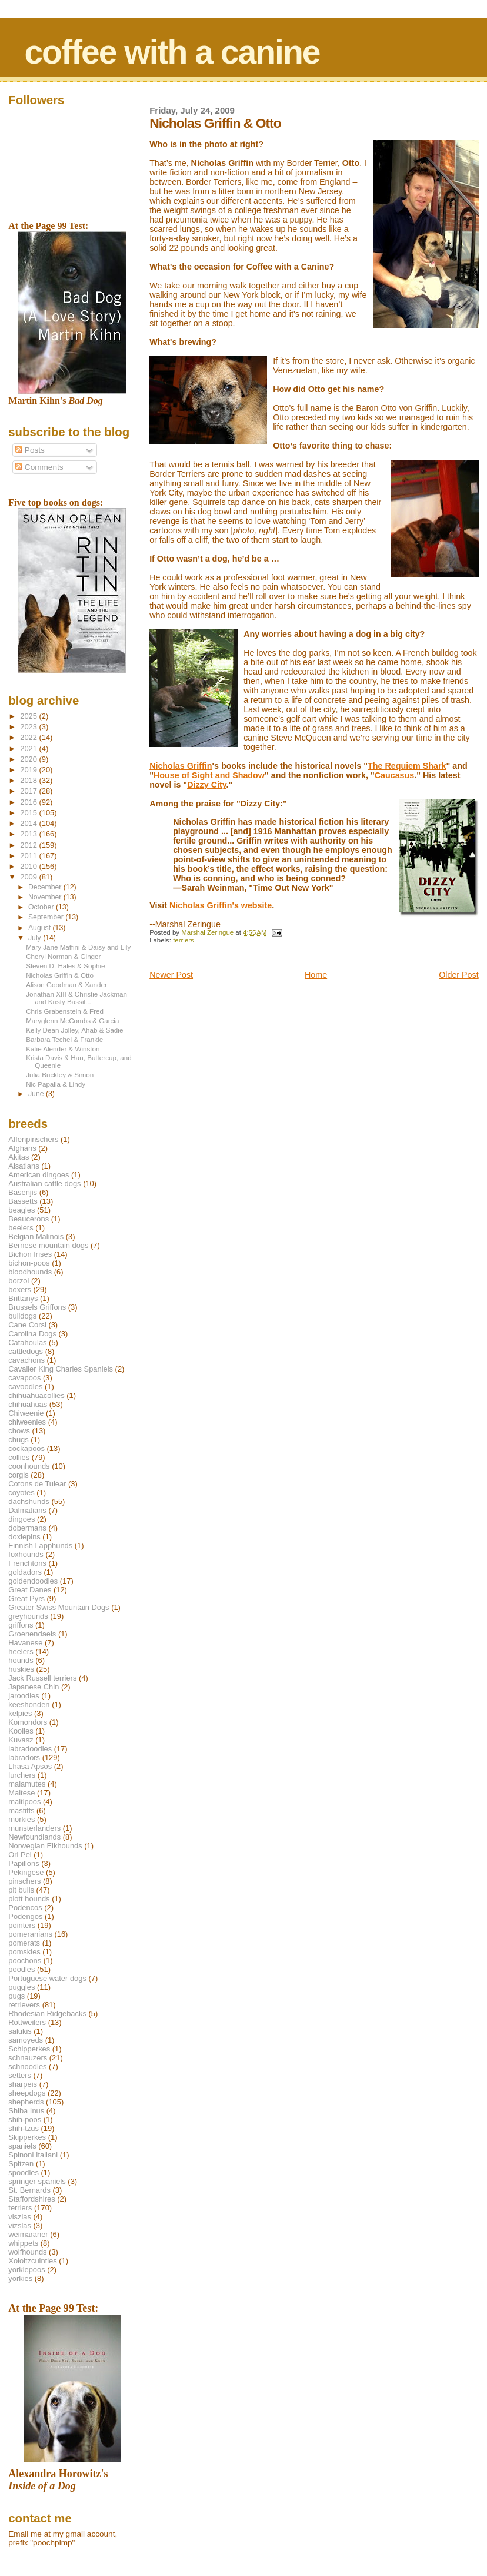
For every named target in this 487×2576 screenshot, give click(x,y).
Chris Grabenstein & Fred (65, 1011)
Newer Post (171, 975)
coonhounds (28, 1466)
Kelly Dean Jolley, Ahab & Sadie (74, 1030)
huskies (21, 1669)
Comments (39, 467)
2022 (29, 737)
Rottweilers (27, 2022)
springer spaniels (36, 2181)
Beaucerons (28, 1218)
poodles (21, 1969)
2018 (29, 780)
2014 (29, 823)
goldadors (25, 1572)
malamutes (26, 1784)
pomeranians (30, 1934)
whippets (23, 2243)
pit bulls (21, 1889)
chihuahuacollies (36, 1395)
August (40, 928)
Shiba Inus (26, 2110)
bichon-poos (28, 1263)
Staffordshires (31, 2199)
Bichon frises (30, 1254)
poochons (24, 1960)
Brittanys (23, 1298)
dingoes (21, 1519)
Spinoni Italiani (33, 2154)
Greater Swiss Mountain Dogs (58, 1607)
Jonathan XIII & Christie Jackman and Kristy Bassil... (76, 997)
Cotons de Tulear (37, 1483)
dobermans (27, 1527)
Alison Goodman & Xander (66, 984)
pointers (21, 1925)
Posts (30, 450)
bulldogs (22, 1316)
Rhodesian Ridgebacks (47, 2013)
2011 (29, 855)
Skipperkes (27, 2137)
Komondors (27, 1722)
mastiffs (21, 1810)
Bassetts (22, 1201)
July (35, 938)
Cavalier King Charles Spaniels (60, 1369)
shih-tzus (23, 2128)
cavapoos (24, 1377)
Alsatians (23, 1165)
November (46, 897)
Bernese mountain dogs (48, 1245)
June (37, 1094)
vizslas (19, 2225)
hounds (20, 1660)
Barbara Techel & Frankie (64, 1039)
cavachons (26, 1360)
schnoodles (27, 2066)
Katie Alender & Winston (62, 1049)
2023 (29, 726)
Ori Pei (19, 1854)
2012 (29, 845)
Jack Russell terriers (42, 1678)
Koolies (20, 1731)
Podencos (25, 1907)
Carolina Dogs (32, 1333)
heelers (20, 1651)
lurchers (21, 1775)
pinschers (24, 1881)
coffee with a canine (171, 52)
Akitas (18, 1157)
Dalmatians (27, 1510)
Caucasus (395, 775)
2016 (29, 802)
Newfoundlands (34, 1837)
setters (19, 2075)
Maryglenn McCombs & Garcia (72, 1020)
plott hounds (28, 1898)
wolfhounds (27, 2252)
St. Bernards (29, 2190)
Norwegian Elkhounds (45, 1845)
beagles (21, 1210)
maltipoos (24, 1801)
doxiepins (24, 1536)
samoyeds (25, 2040)
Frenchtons (27, 1563)
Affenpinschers (33, 1139)
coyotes (21, 1492)
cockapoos (26, 1448)
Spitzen (21, 2163)
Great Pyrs (26, 1598)
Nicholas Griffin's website (220, 905)
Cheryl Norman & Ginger (63, 956)
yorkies (20, 2278)
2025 (29, 716)
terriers (183, 940)
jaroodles (23, 1695)
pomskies (24, 1951)
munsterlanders (34, 1828)
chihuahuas (27, 1404)
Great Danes (29, 1589)
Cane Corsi (27, 1324)
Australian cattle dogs (44, 1183)
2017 (29, 790)
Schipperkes (29, 2048)
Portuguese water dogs (47, 1978)
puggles (21, 1987)
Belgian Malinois (36, 1236)
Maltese (21, 1792)
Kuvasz (20, 1739)
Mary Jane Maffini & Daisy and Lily (78, 947)
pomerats (24, 1942)
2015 (29, 812)
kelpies (20, 1713)
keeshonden (28, 1704)
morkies (21, 1819)
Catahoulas (27, 1342)
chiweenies (27, 1422)
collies (18, 1457)
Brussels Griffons (37, 1307)
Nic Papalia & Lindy (55, 1084)
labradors (24, 1757)
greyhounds (28, 1616)
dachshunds (28, 1501)
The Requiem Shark (407, 766)
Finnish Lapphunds (40, 1545)
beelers (20, 1227)
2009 (29, 876)
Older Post (459, 975)
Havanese (25, 1642)
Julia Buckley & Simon (60, 1074)
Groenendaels (32, 1633)
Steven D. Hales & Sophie (65, 966)
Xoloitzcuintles (32, 2260)
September (46, 917)
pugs (16, 1995)
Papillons (23, 1863)
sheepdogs (26, 2093)
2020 (29, 759)
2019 (29, 769)
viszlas (19, 2216)
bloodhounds (30, 1271)
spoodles (23, 2172)
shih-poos (24, 2119)
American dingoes (38, 1174)
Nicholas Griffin (180, 766)
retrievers (24, 2004)
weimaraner (28, 2234)
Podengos (25, 1916)
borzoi (18, 1280)
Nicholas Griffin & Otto (60, 975)
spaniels (22, 2146)
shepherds (26, 2101)
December (46, 887)
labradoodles (30, 1748)
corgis (18, 1474)
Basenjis (22, 1192)
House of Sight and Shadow (209, 775)
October (42, 907)
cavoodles (25, 1386)
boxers (19, 1289)
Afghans (22, 1148)
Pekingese (26, 1872)
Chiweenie (26, 1413)
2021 (29, 748)
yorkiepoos (26, 2269)
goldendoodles (33, 1580)
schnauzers (27, 2057)
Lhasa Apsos (30, 1766)
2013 (29, 833)
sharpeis (22, 2084)
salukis (19, 2031)
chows (19, 1430)
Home (316, 975)
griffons (20, 1625)
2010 (29, 866)
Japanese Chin (33, 1686)
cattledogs (25, 1351)
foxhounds (26, 1554)
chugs (18, 1439)
